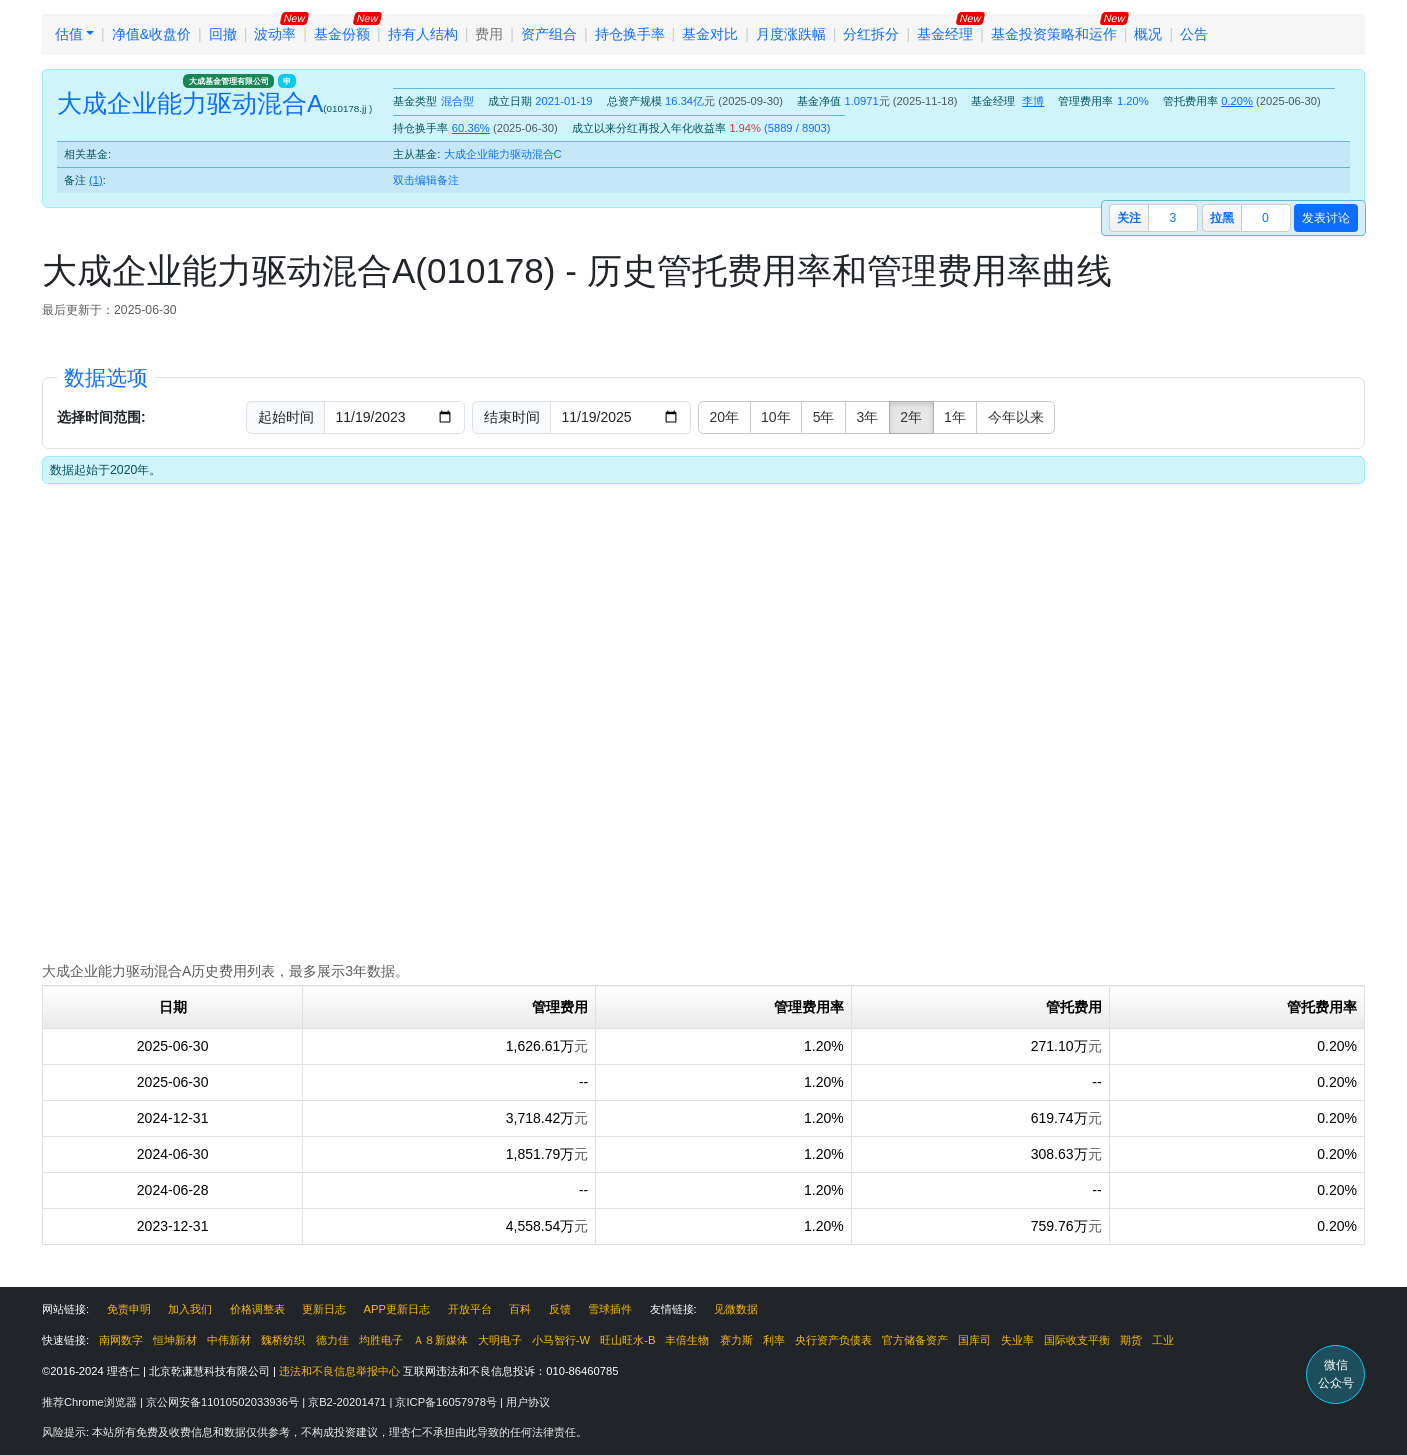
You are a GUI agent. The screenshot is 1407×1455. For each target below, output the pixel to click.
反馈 (560, 1309)
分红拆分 (871, 34)
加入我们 (190, 1309)
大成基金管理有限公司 (229, 81)
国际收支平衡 (1077, 1340)
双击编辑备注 (426, 180)
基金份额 (342, 34)
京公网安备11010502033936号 (224, 1402)
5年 (824, 417)
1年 (955, 417)
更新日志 (324, 1309)
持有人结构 (423, 34)
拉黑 (1222, 218)
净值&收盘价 (151, 34)
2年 (911, 417)
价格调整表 (257, 1309)
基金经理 (945, 34)
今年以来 (1016, 417)
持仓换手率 (630, 34)
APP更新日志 (397, 1309)
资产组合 (549, 34)
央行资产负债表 (833, 1340)
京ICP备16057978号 (447, 1402)
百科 (520, 1309)
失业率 (1017, 1340)
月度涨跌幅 (791, 34)
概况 (1148, 34)
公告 (1194, 34)
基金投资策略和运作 (1054, 34)
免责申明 (129, 1309)
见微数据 (736, 1309)
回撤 (223, 34)
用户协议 (528, 1402)
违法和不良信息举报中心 (339, 1371)
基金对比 (710, 34)
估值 (69, 34)
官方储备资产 (915, 1340)
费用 (489, 34)
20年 (725, 417)
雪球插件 (610, 1309)
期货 (1131, 1340)
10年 (776, 417)
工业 (1163, 1340)
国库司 (974, 1340)
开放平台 (470, 1309)
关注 (1129, 218)
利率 (774, 1340)
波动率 (275, 34)
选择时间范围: (101, 417)
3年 (867, 417)
